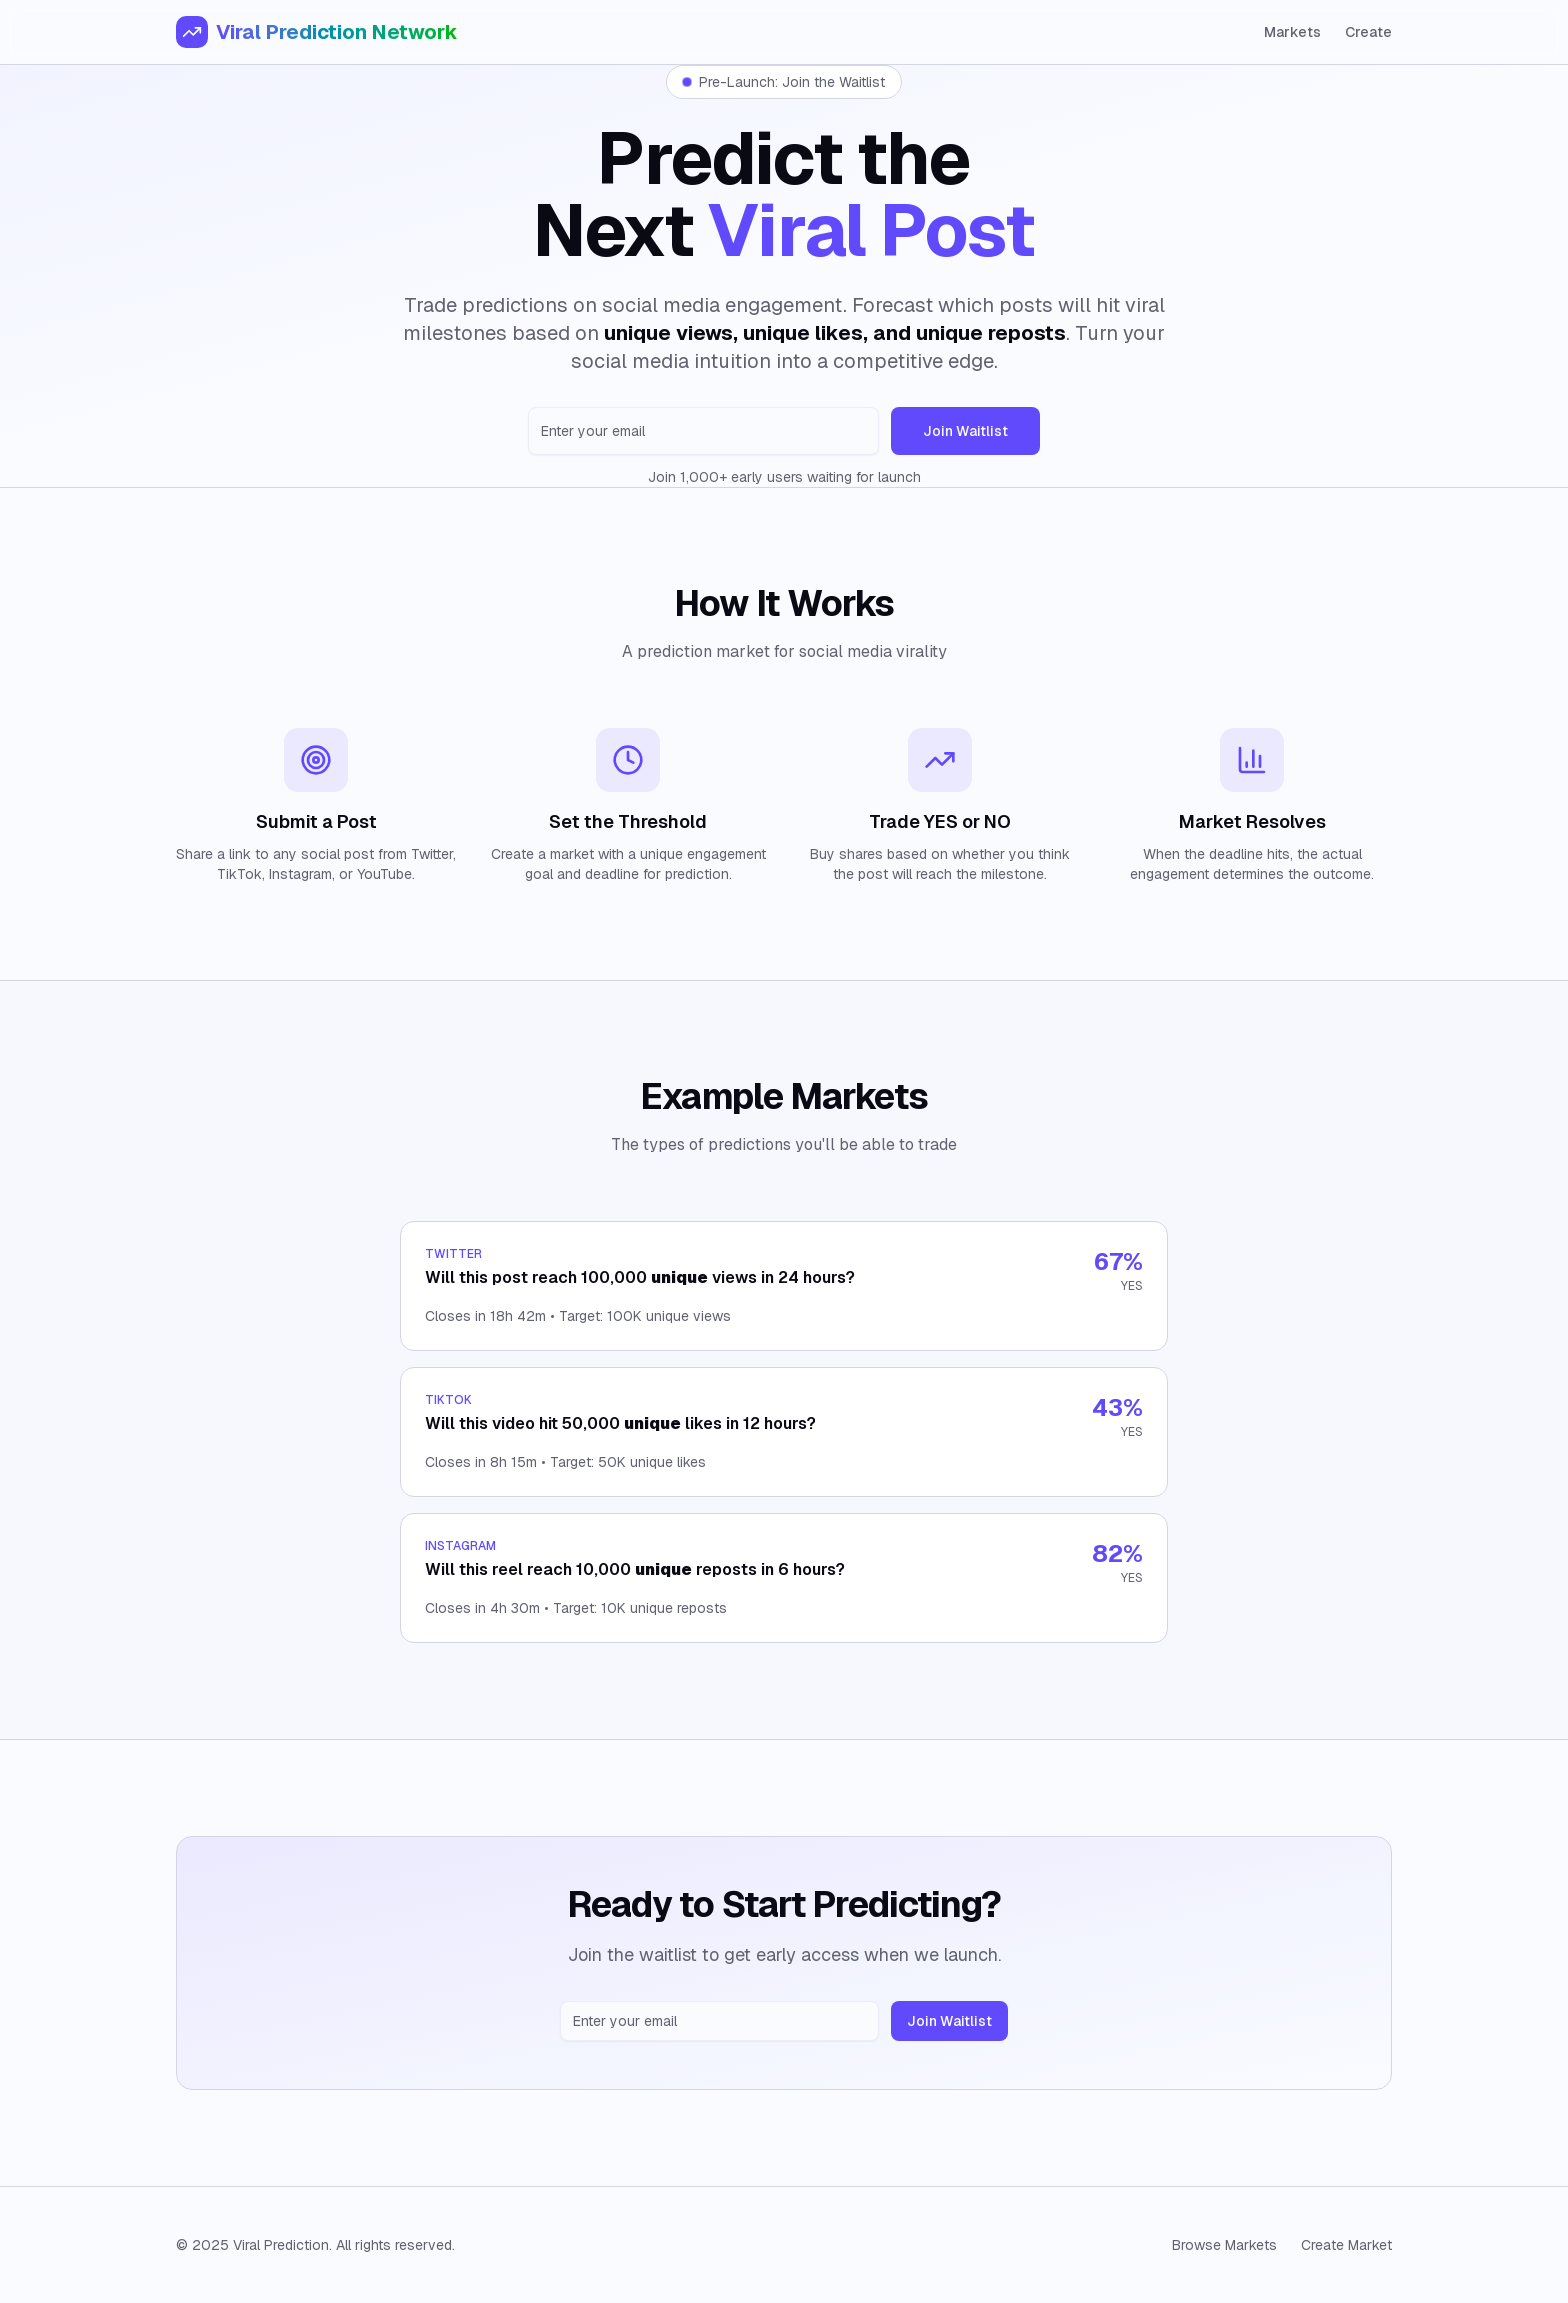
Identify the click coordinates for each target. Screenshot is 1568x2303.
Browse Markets (1224, 2245)
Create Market (1346, 2245)
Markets (1292, 32)
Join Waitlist (965, 431)
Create (1368, 32)
